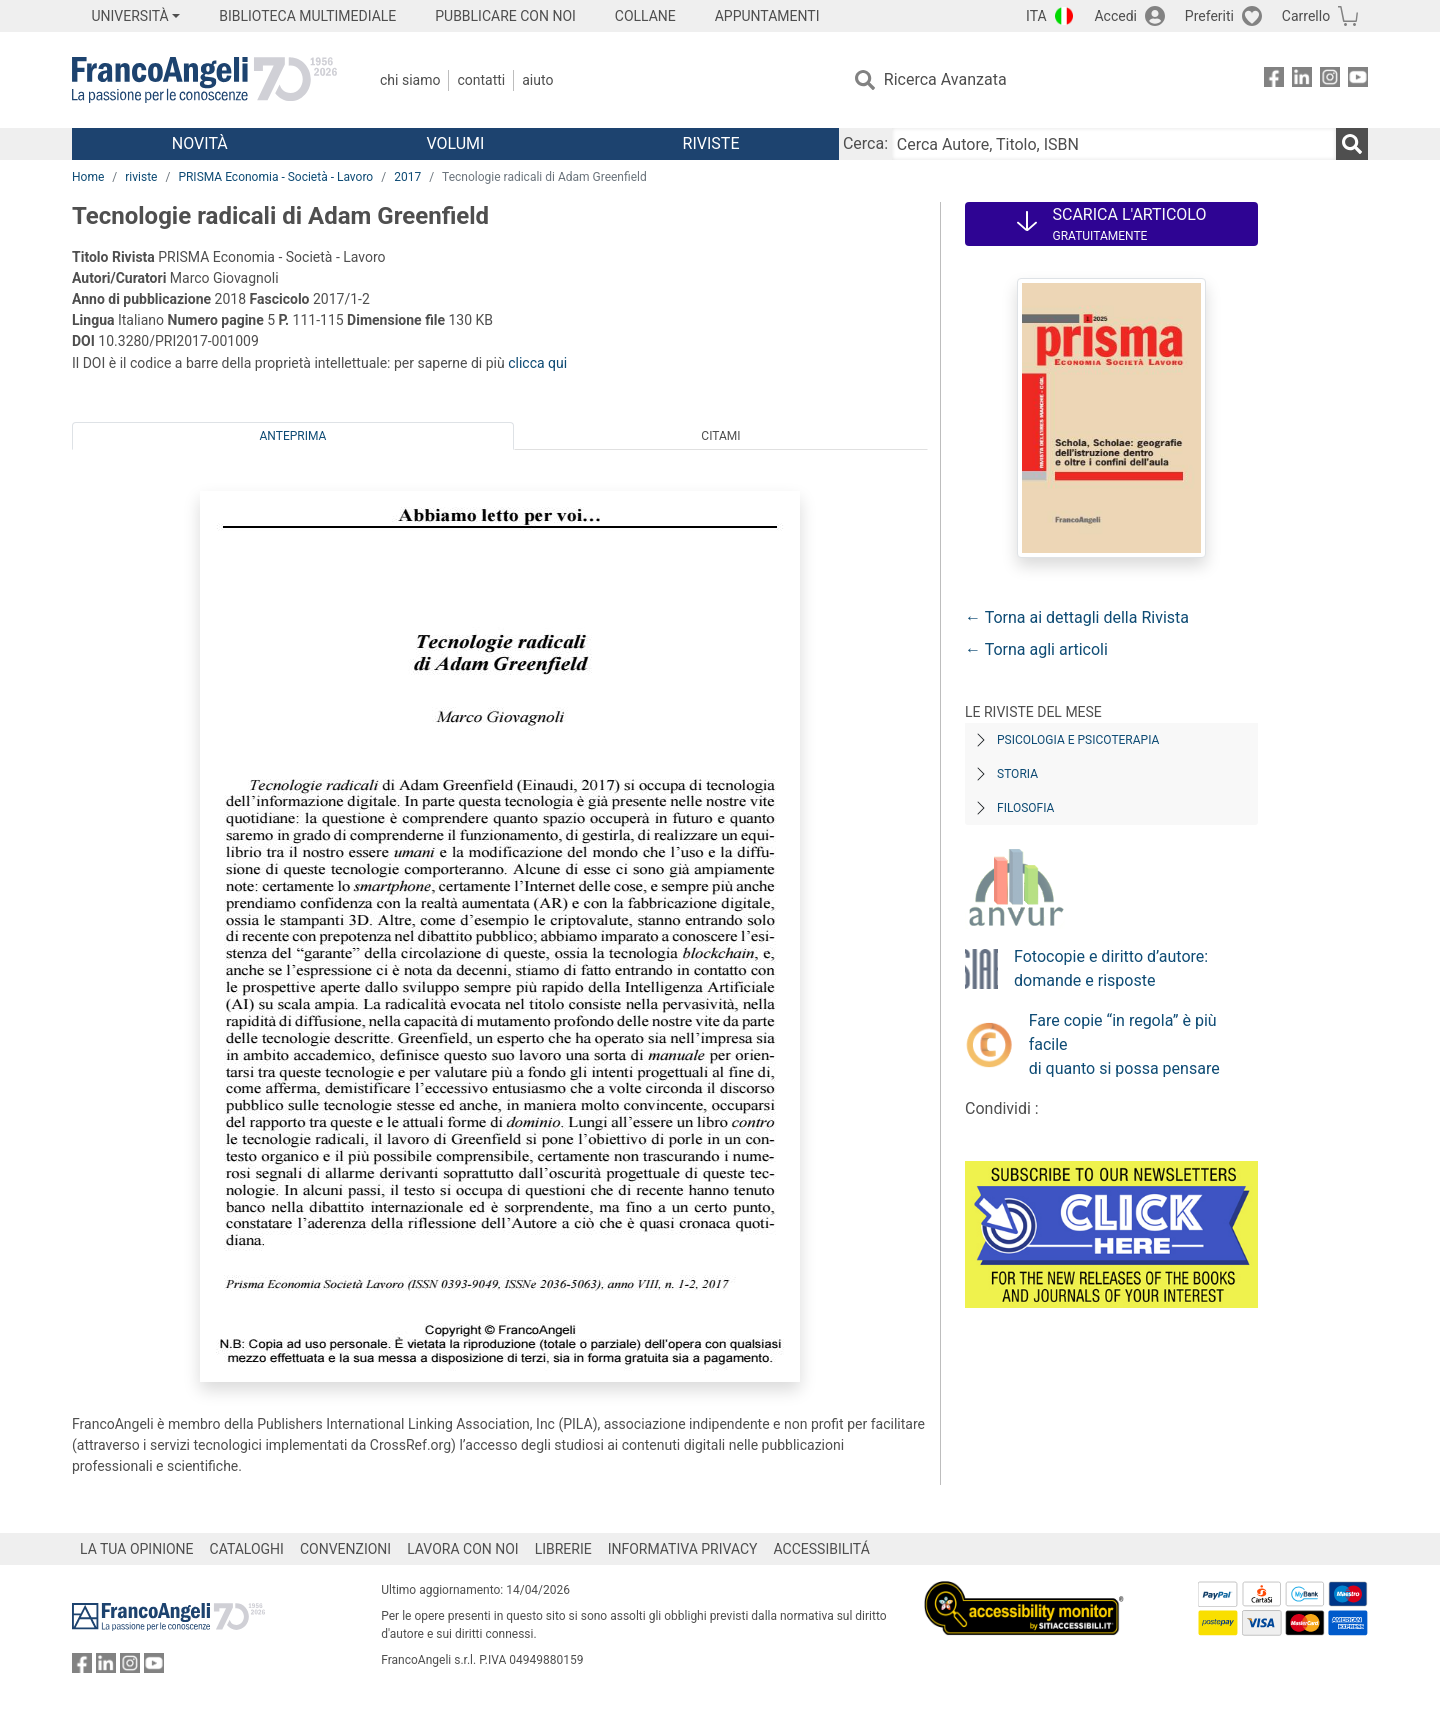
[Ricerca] (1352, 144)
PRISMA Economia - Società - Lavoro (275, 177)
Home (88, 177)
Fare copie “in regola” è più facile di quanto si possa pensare (1124, 1044)
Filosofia (1025, 808)
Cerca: (865, 143)
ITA (1036, 16)
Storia (1017, 774)
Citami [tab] (720, 436)
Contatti (481, 80)
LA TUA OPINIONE (137, 1549)
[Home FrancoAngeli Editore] (204, 80)
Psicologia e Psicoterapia (1078, 740)
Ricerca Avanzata (945, 79)
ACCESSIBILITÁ (822, 1549)
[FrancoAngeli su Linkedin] (1302, 80)
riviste (141, 177)
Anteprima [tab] (293, 436)
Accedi (1115, 16)
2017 (407, 177)
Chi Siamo (410, 80)
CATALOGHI (247, 1549)
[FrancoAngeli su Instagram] (1330, 80)
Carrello (1306, 16)
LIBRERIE (563, 1549)
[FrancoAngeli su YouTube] (1358, 80)
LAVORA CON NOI (463, 1549)
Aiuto (537, 80)
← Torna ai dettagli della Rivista (1077, 617)
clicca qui (537, 363)
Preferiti (1209, 16)
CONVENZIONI (345, 1549)
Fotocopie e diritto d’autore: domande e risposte (1111, 968)
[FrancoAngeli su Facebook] (1274, 80)
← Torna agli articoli (1036, 649)
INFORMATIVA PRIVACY (683, 1549)
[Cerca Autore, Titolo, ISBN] (1114, 144)
